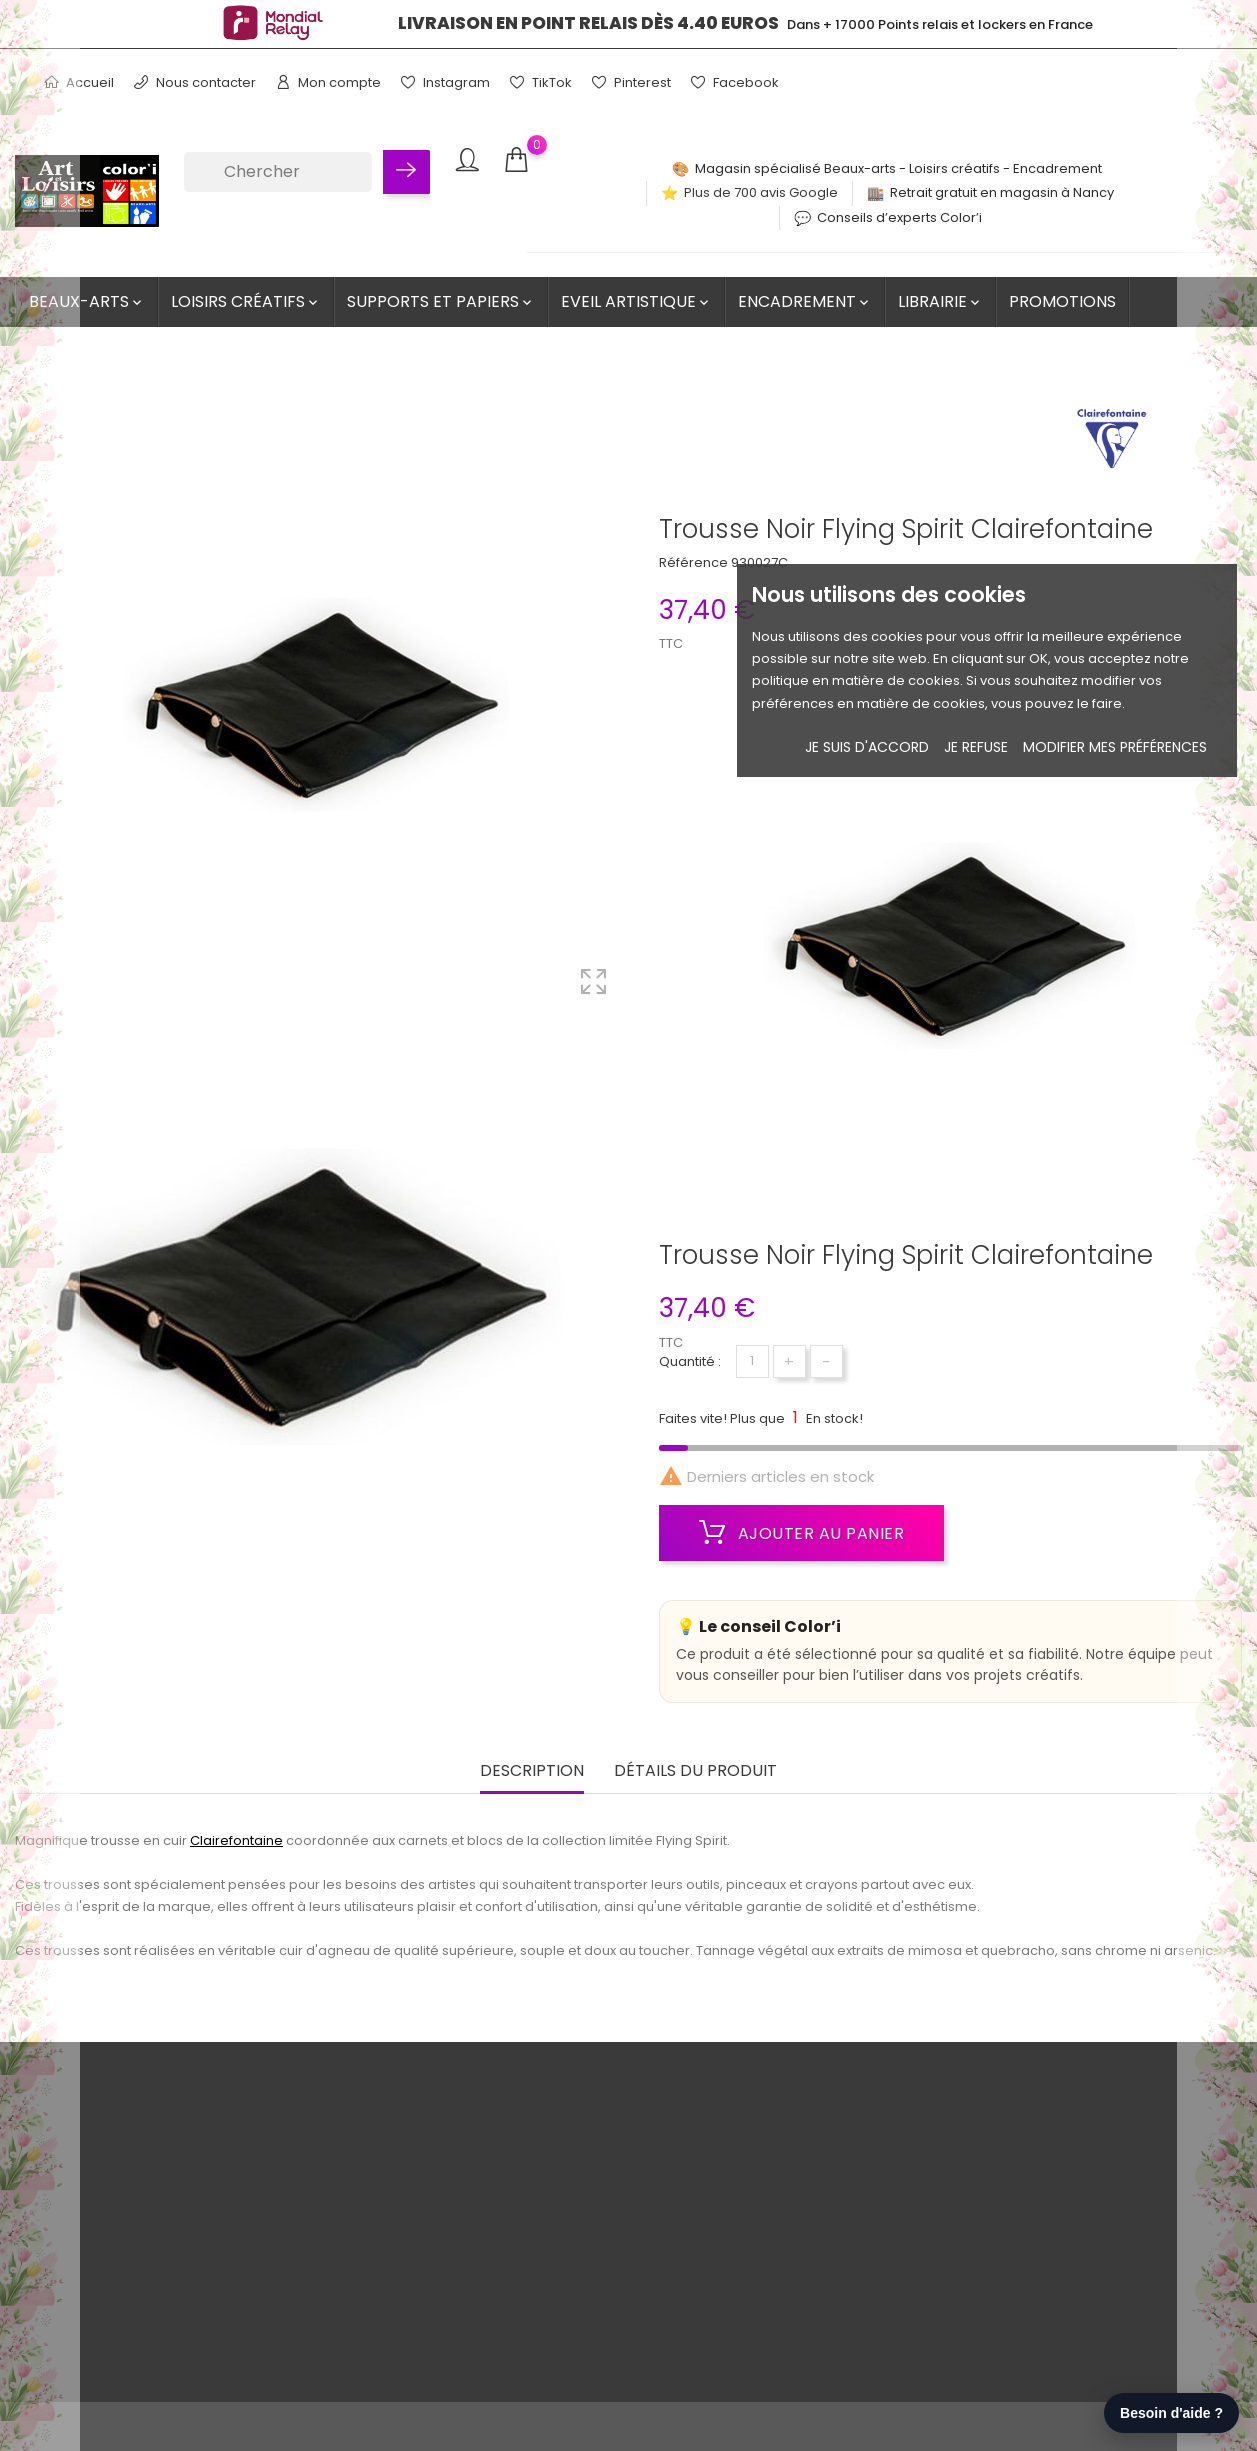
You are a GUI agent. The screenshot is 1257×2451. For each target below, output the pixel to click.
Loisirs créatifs (246, 301)
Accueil (79, 82)
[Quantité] (752, 1361)
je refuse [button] (976, 747)
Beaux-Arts (87, 301)
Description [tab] (532, 1768)
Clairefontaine (236, 1837)
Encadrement (805, 301)
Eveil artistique (636, 301)
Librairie (940, 301)
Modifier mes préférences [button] (1115, 747)
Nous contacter (195, 82)
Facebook (735, 82)
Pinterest (631, 82)
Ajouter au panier (802, 1533)
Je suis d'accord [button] (867, 747)
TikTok (541, 82)
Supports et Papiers (441, 301)
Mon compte (328, 82)
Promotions (1062, 301)
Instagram (445, 82)
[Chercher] (277, 172)
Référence (693, 562)
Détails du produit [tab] (695, 1768)
